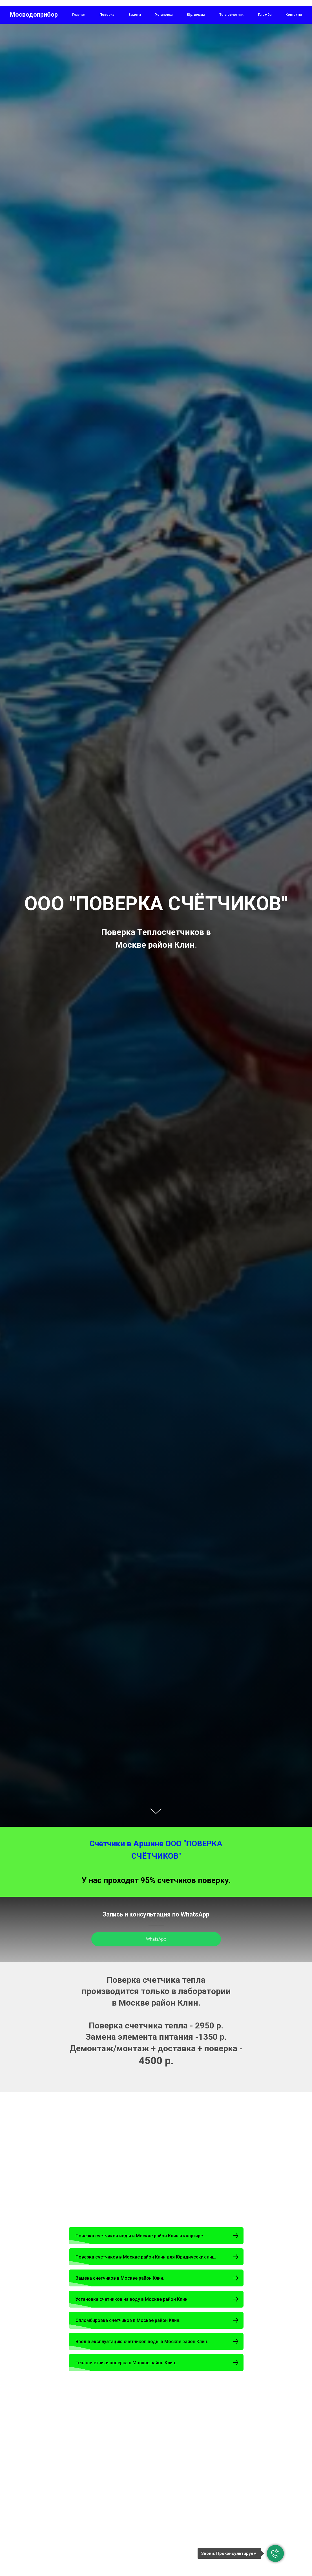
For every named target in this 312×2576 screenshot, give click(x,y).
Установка (163, 15)
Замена (135, 15)
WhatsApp (156, 1939)
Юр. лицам (196, 15)
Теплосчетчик (231, 15)
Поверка (106, 15)
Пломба (264, 15)
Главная (78, 15)
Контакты (294, 15)
